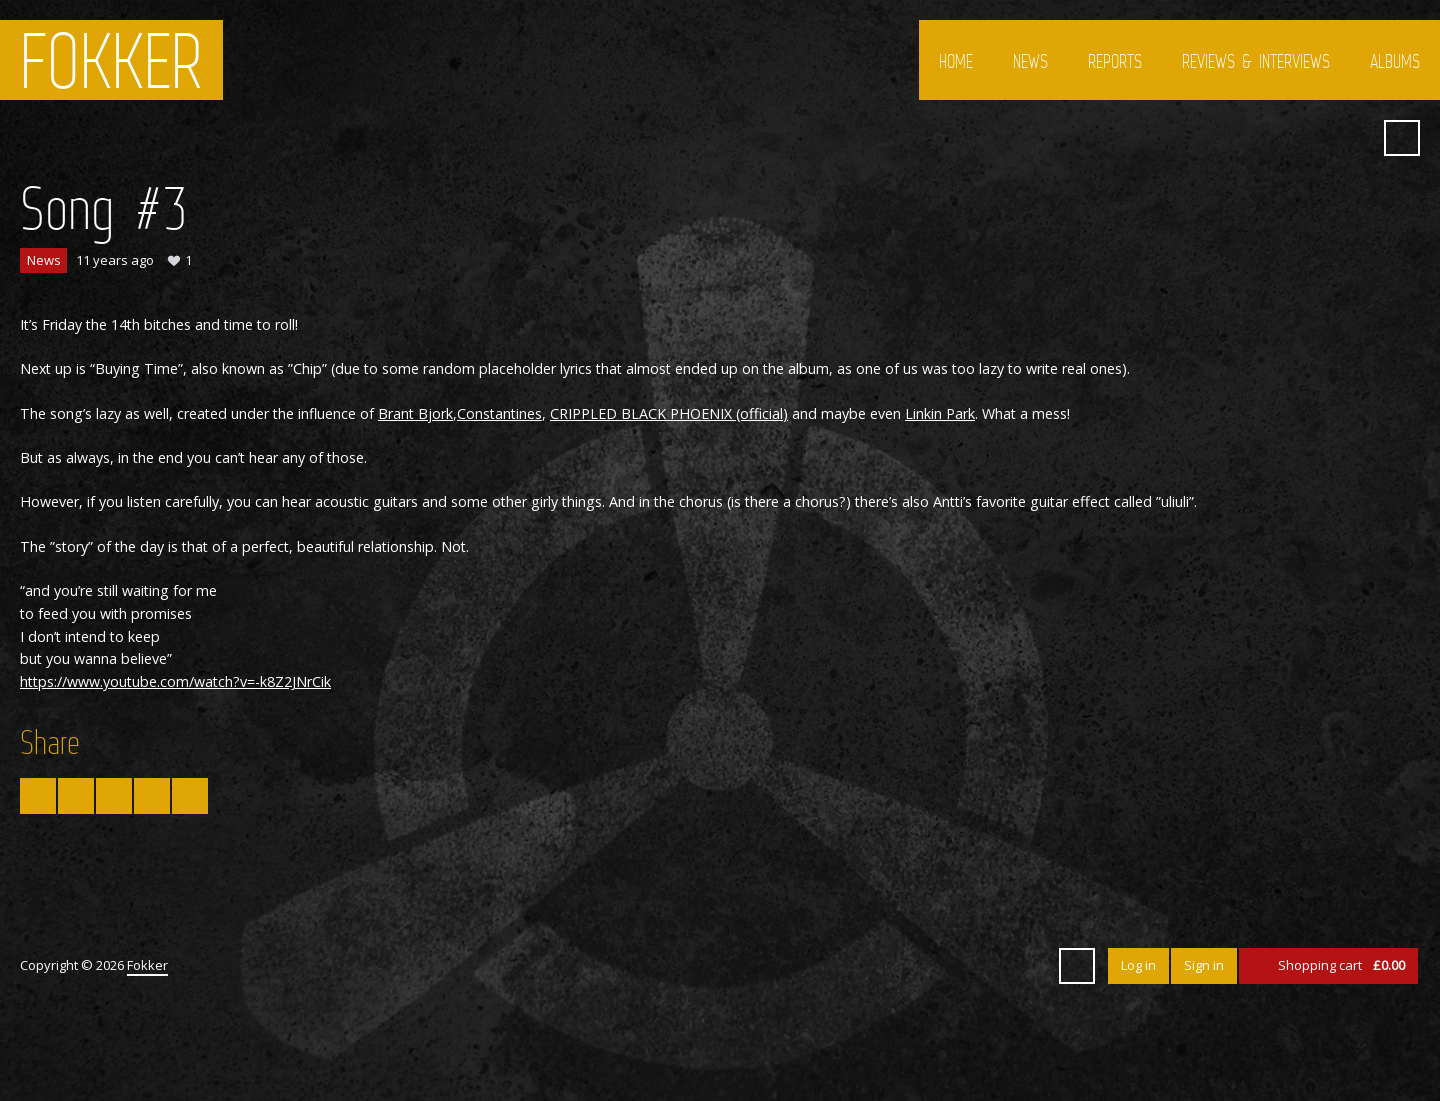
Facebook (1281, 138)
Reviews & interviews (1256, 61)
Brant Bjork (415, 413)
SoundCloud (1353, 138)
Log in (1138, 965)
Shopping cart (1341, 965)
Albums (1395, 61)
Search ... (1402, 138)
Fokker (111, 60)
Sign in (1204, 965)
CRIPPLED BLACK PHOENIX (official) (669, 413)
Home (956, 61)
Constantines (499, 413)
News (1030, 61)
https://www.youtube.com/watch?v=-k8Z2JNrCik (175, 681)
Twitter (1245, 138)
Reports (1115, 61)
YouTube (1317, 138)
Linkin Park (940, 413)
